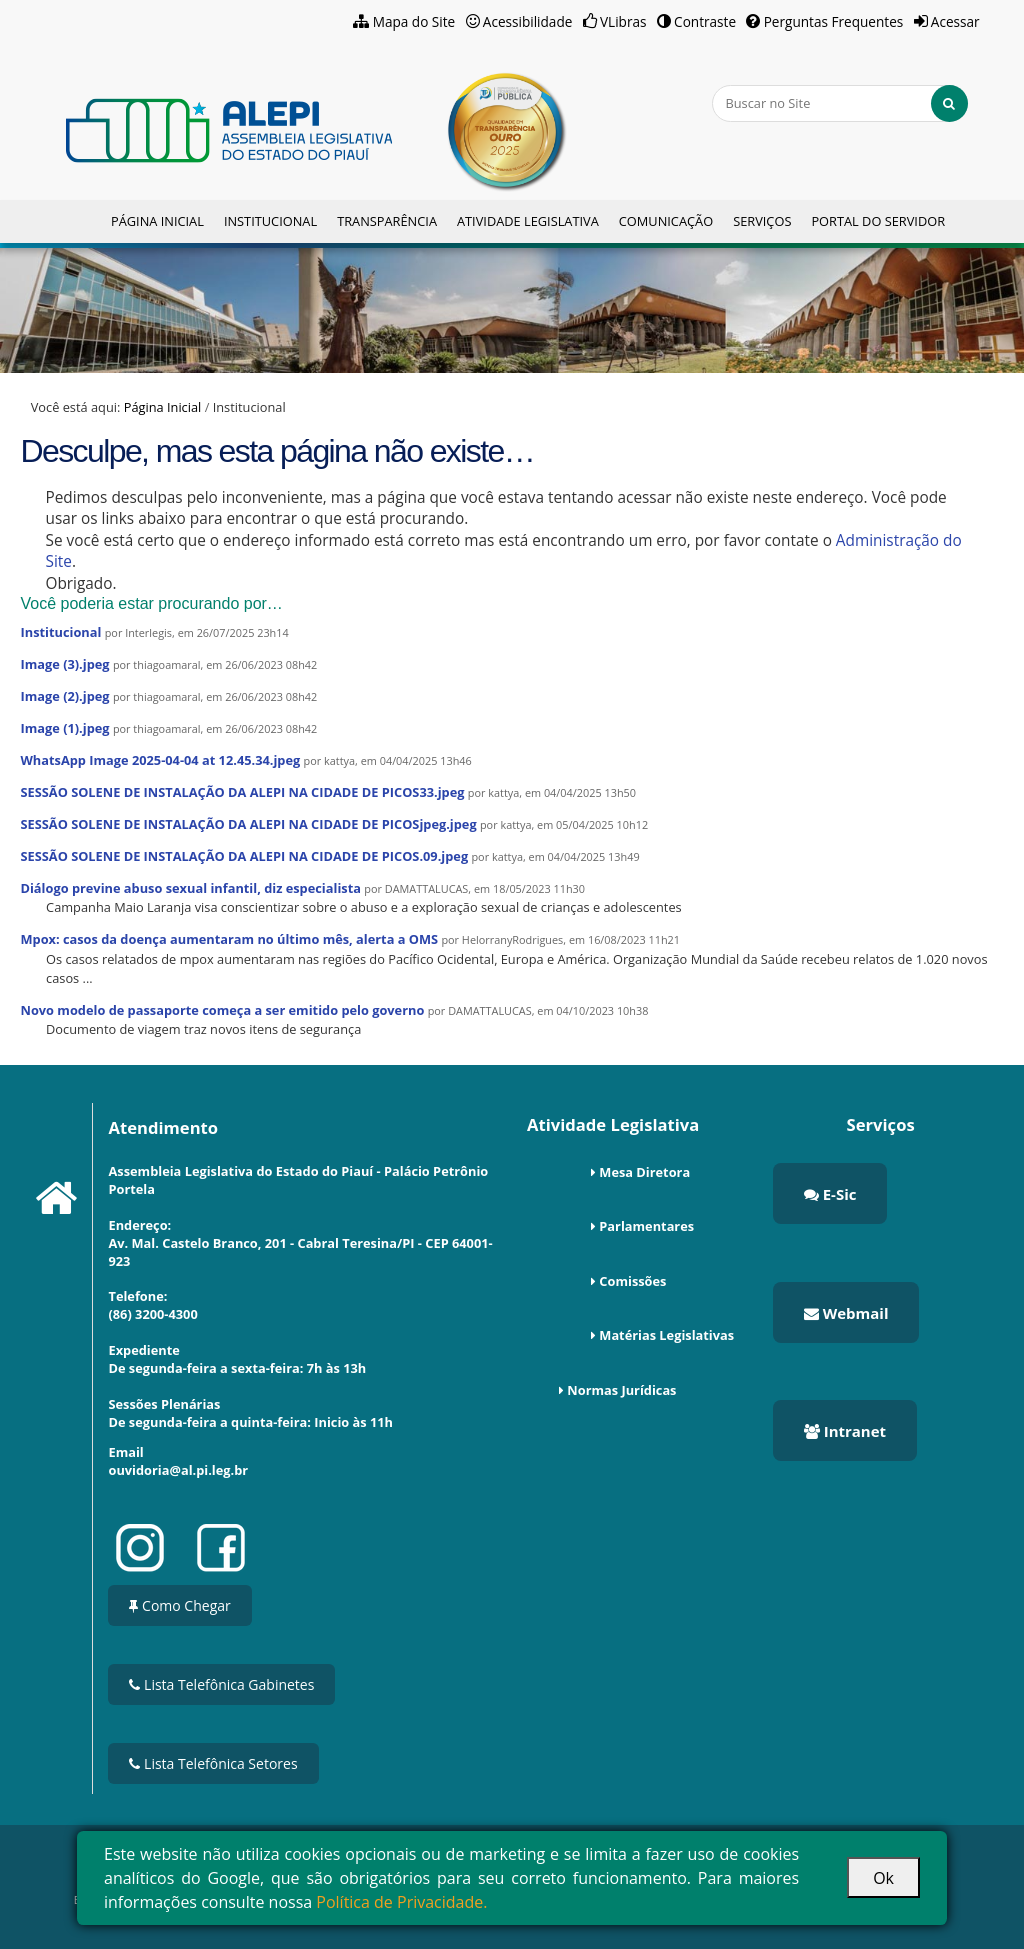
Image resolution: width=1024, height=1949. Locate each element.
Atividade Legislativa (528, 221)
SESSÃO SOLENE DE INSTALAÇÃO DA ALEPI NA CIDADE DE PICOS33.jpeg (242, 792)
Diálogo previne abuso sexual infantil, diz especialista (190, 888)
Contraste (705, 21)
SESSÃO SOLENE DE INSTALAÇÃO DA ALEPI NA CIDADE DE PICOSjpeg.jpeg (248, 824)
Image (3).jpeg (64, 664)
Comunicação (666, 221)
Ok (883, 1878)
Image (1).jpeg (64, 728)
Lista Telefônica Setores (213, 1763)
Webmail (846, 1313)
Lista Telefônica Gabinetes (221, 1684)
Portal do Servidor (878, 221)
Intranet (845, 1431)
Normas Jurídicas (621, 1390)
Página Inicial (157, 221)
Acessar (955, 21)
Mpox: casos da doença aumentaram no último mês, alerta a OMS (229, 939)
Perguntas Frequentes (834, 21)
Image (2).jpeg (64, 696)
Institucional (270, 221)
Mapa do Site (414, 21)
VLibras (623, 21)
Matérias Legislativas (666, 1335)
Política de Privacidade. (401, 1902)
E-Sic (830, 1194)
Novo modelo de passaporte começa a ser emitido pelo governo (222, 1010)
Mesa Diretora (644, 1172)
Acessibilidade (528, 21)
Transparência (387, 221)
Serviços (762, 221)
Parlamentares (646, 1226)
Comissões (632, 1281)
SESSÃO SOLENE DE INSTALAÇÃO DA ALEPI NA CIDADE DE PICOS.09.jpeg (244, 856)
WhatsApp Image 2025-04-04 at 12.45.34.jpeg (160, 760)
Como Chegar (179, 1605)
